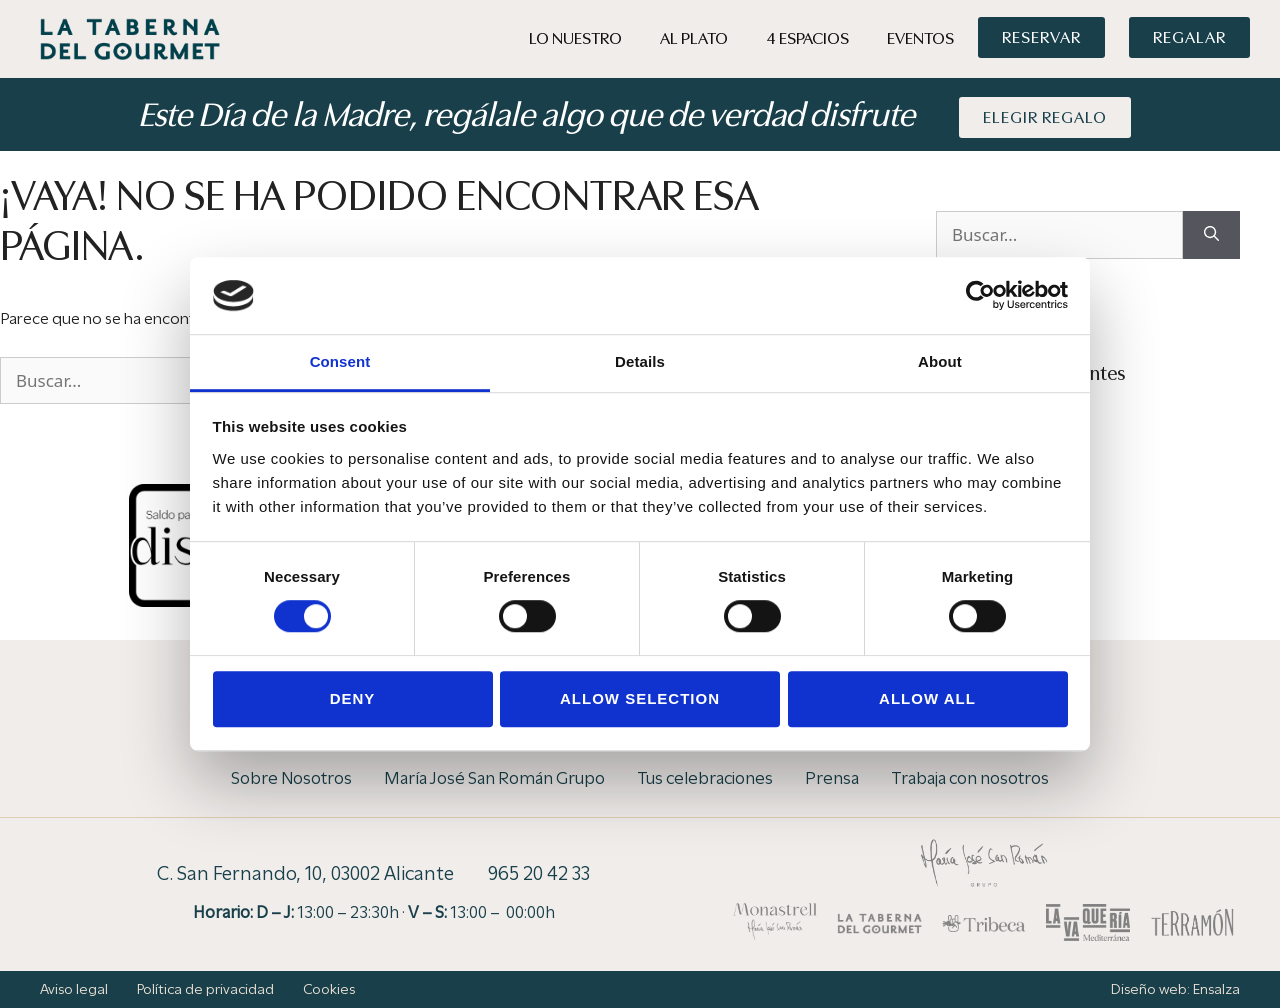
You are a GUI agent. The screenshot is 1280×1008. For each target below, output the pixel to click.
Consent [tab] (340, 361)
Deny (353, 698)
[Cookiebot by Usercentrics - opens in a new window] (980, 296)
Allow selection (640, 698)
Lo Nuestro (575, 38)
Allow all (927, 698)
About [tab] (940, 361)
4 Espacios (807, 38)
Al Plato (694, 38)
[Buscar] (1211, 235)
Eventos (920, 38)
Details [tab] (640, 361)
